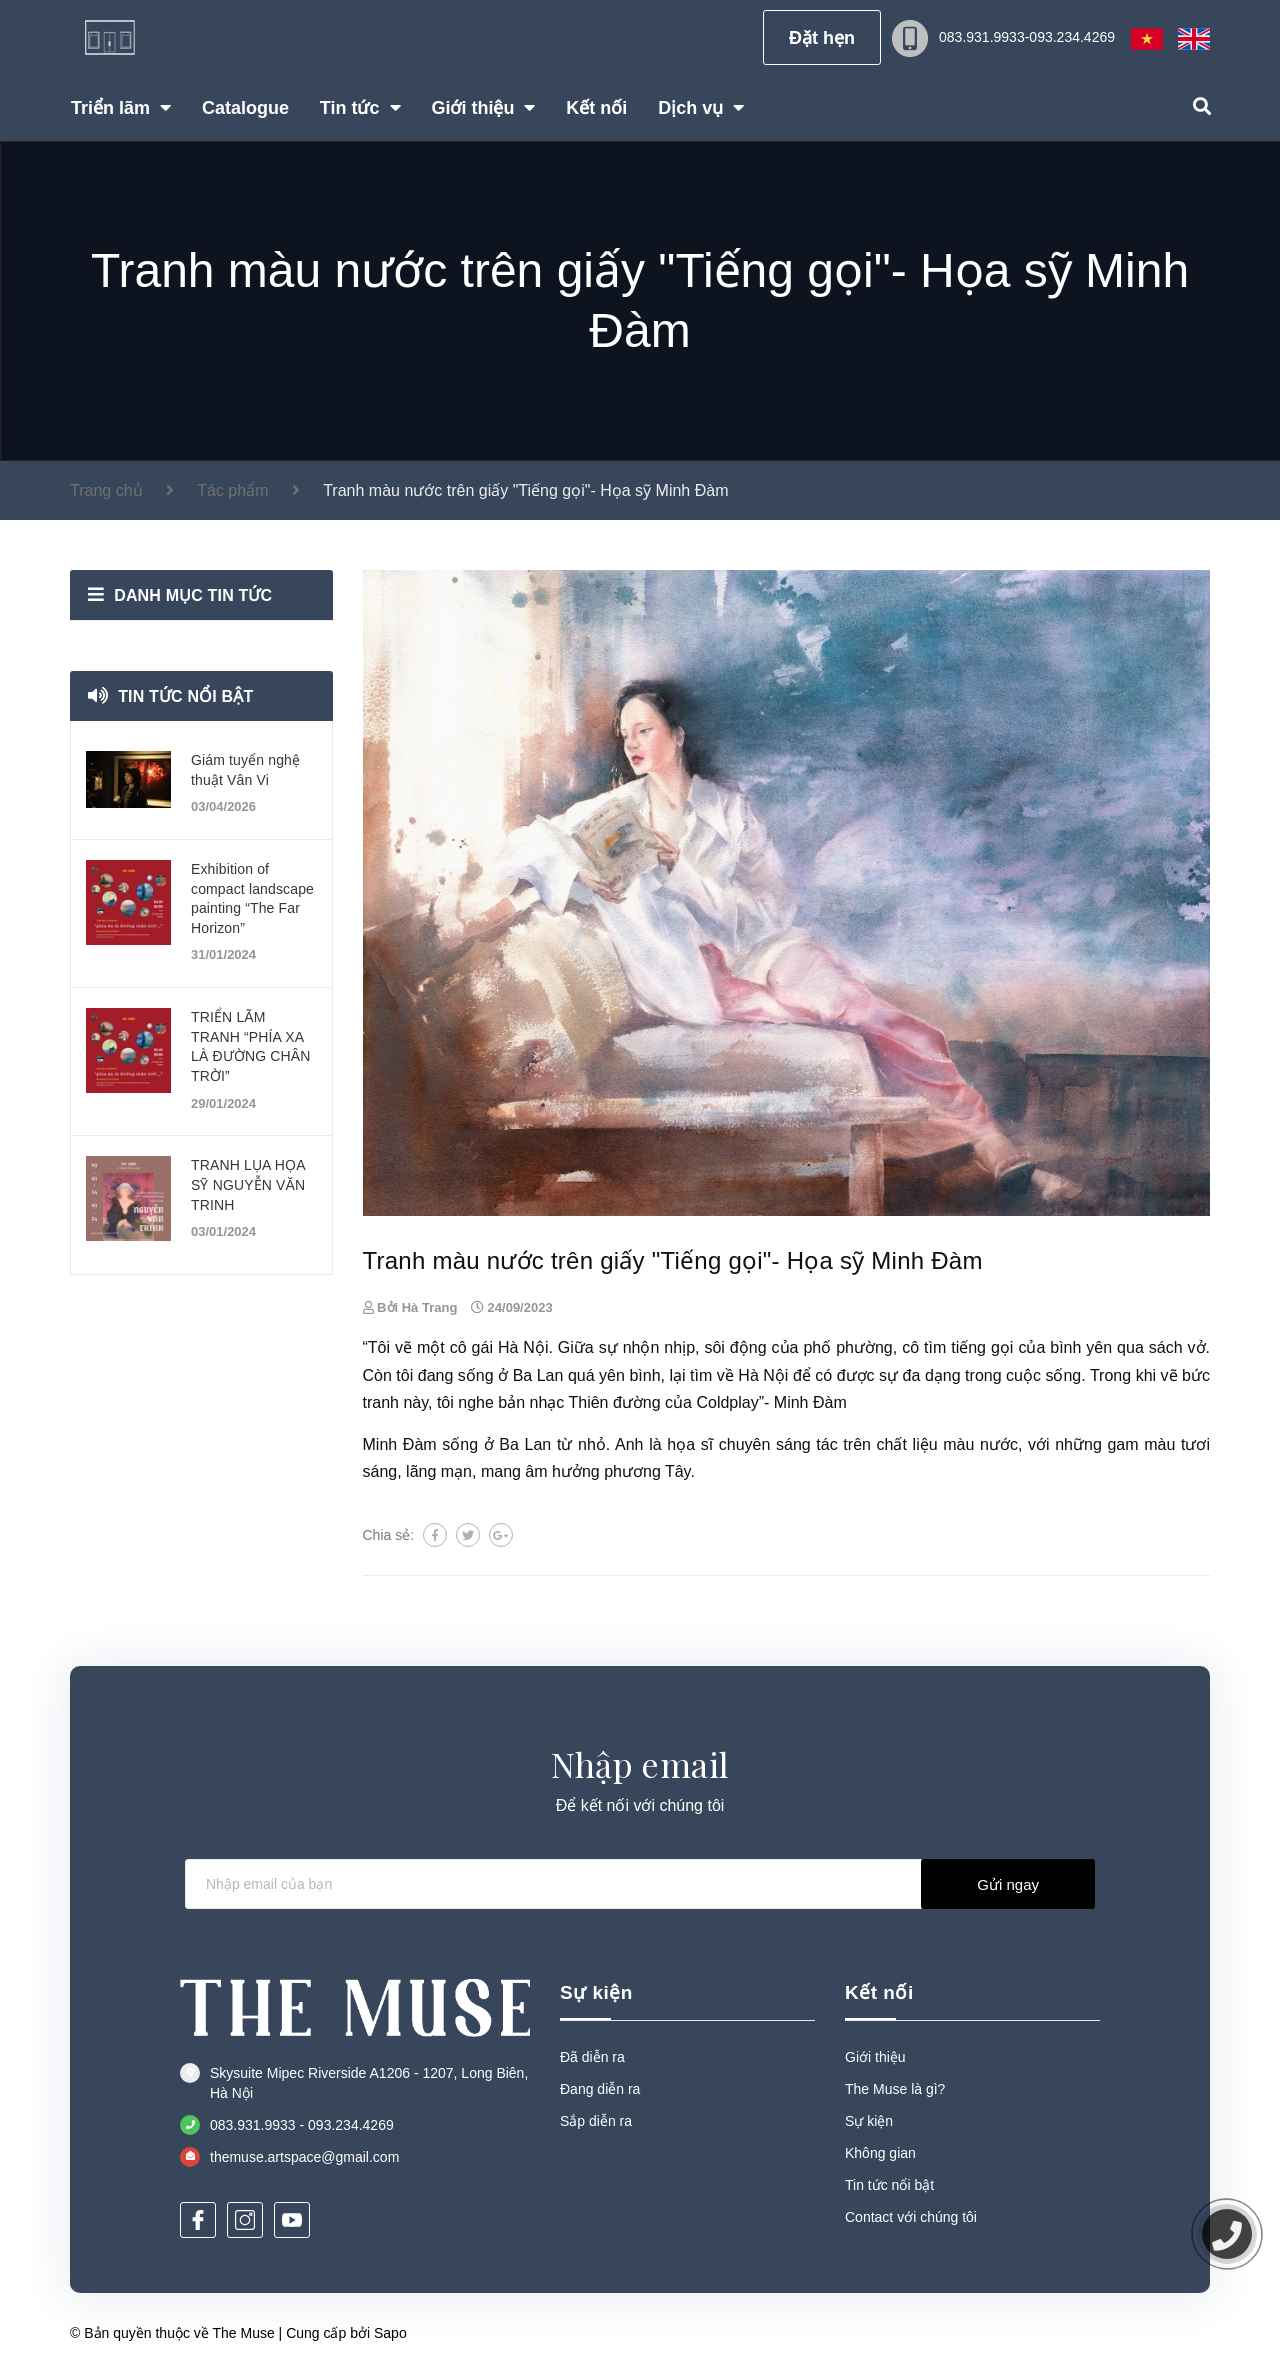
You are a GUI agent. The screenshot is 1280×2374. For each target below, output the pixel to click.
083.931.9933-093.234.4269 (1027, 37)
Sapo (390, 2333)
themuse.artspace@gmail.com (304, 2157)
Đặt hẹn (822, 38)
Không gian (880, 2153)
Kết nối (879, 1992)
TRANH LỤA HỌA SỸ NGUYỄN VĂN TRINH (248, 1184)
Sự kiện (596, 1992)
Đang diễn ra (600, 2089)
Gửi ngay (1008, 1884)
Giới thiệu (875, 2057)
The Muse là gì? (895, 2089)
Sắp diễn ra (596, 2121)
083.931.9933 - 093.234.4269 (302, 2125)
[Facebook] (198, 2220)
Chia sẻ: (389, 1535)
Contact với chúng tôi (911, 2217)
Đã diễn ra (592, 2057)
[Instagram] (245, 2220)
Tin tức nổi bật (185, 696)
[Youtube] (292, 2220)
